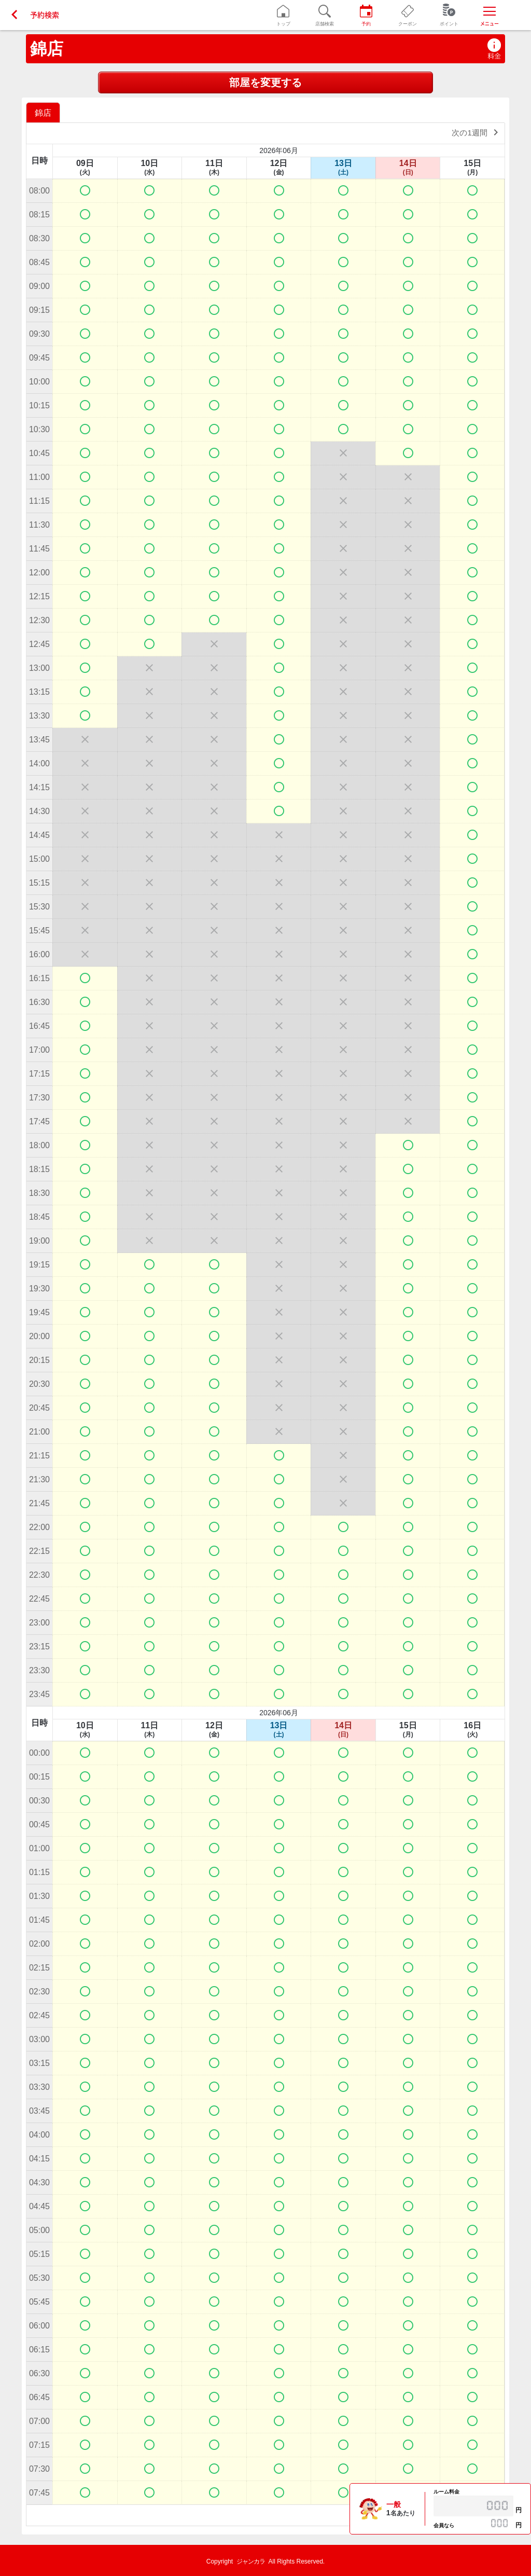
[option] (44, 112)
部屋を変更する (265, 82)
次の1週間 (477, 132)
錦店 (46, 48)
